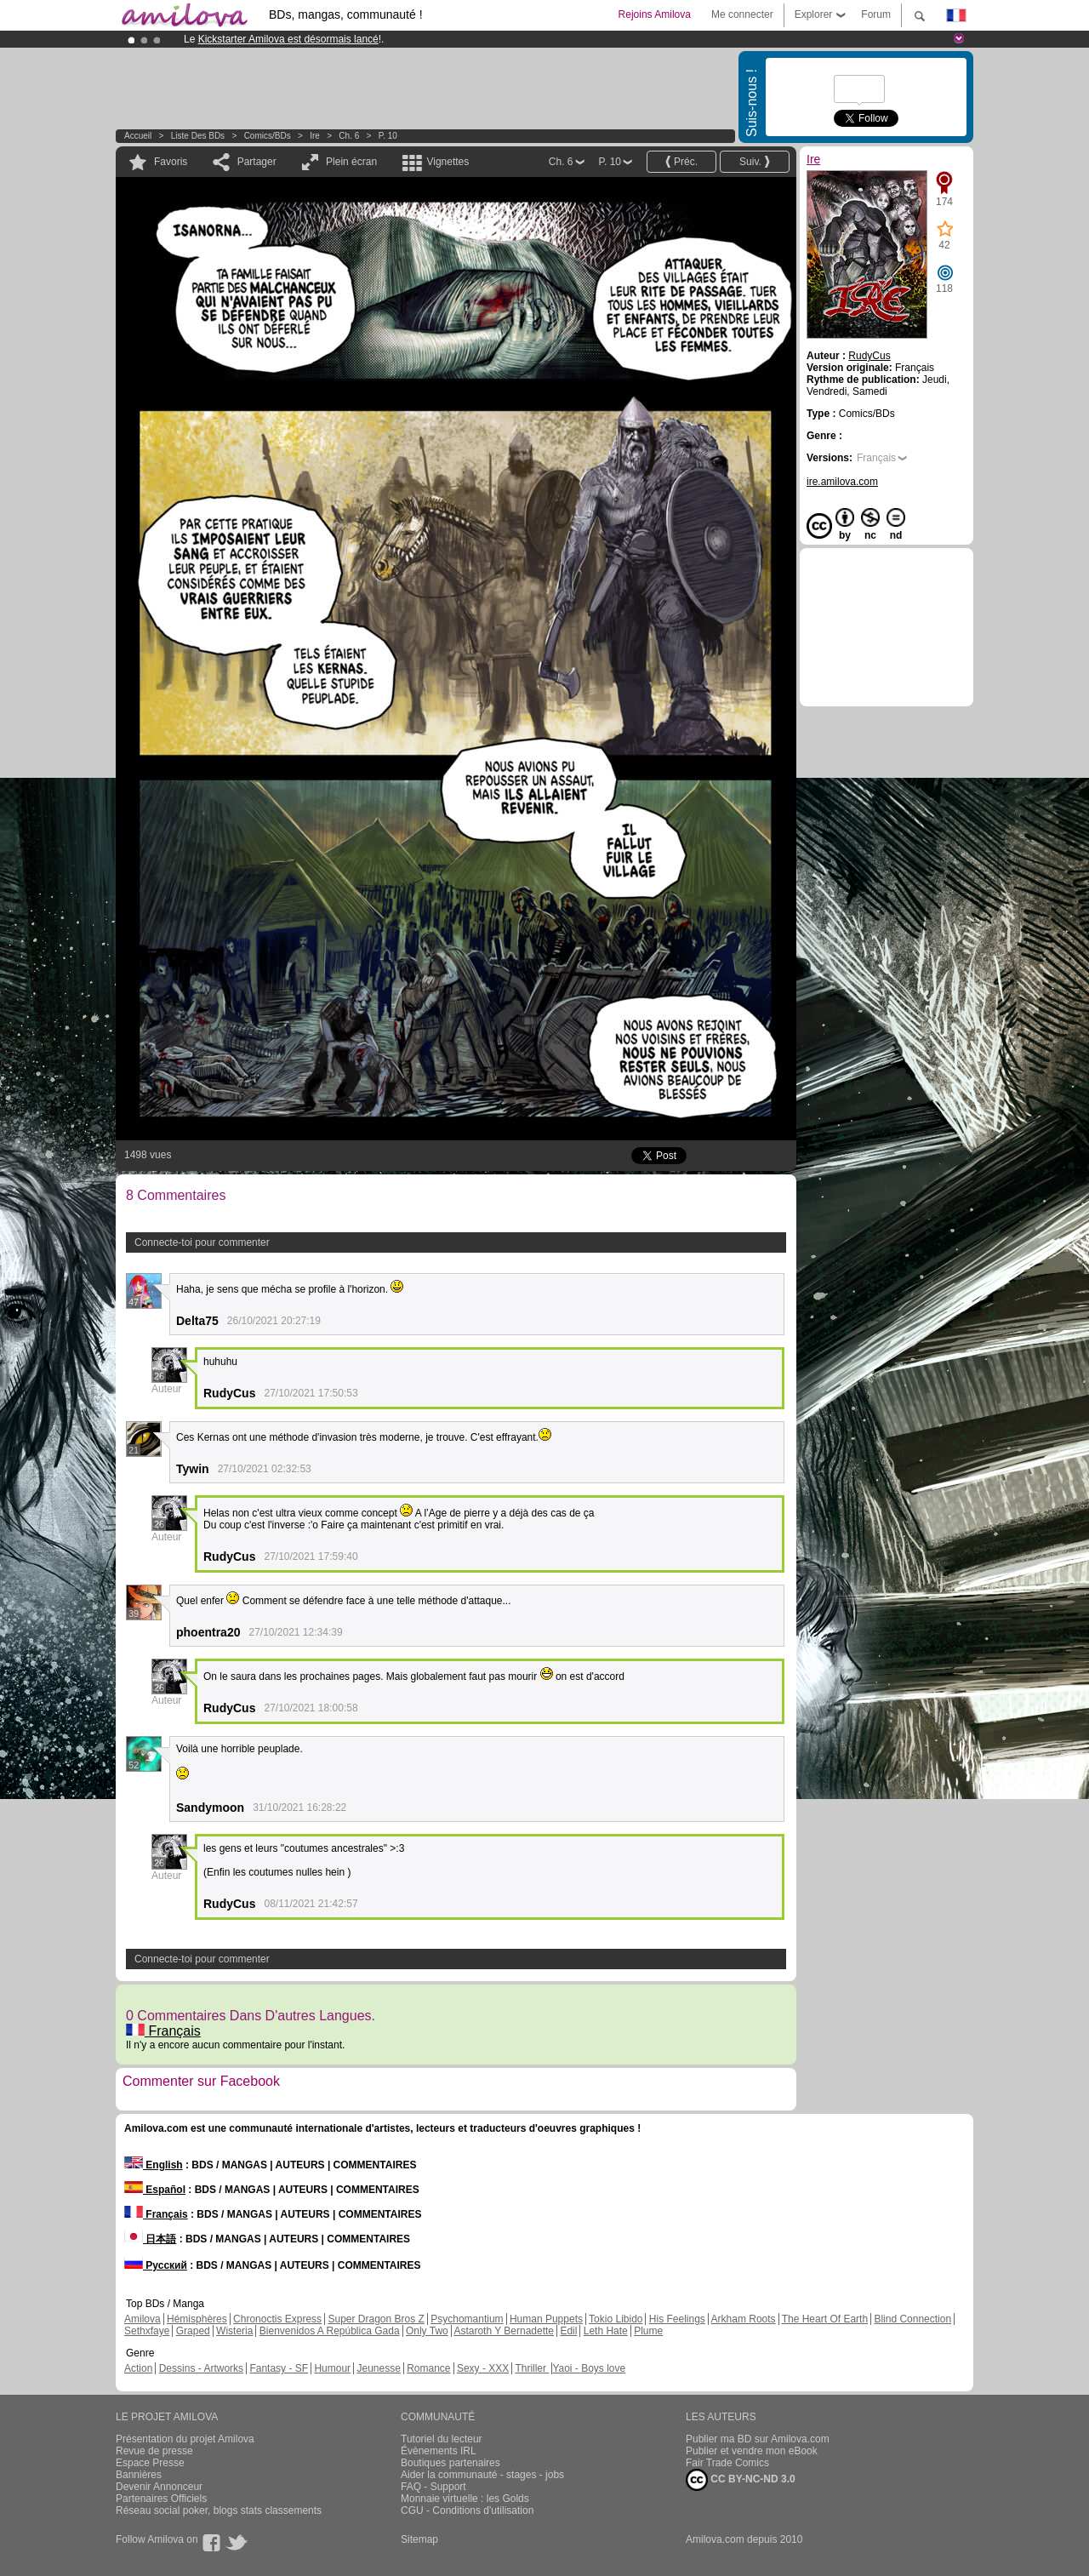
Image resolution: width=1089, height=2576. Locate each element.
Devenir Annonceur (159, 2487)
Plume (648, 2331)
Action (138, 2368)
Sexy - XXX (483, 2368)
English (153, 2165)
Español (154, 2190)
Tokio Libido (615, 2319)
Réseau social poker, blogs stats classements (219, 2510)
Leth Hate (606, 2331)
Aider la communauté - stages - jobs (482, 2475)
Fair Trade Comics (727, 2463)
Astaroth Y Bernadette (503, 2331)
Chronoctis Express (277, 2319)
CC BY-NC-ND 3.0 (740, 2480)
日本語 (150, 2239)
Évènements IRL (438, 2451)
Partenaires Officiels (161, 2499)
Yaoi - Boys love (588, 2368)
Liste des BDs (198, 135)
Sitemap (419, 2539)
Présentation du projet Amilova (185, 2439)
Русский (155, 2265)
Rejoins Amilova (655, 14)
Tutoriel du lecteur (441, 2439)
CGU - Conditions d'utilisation (467, 2510)
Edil (568, 2331)
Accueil (137, 135)
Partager (257, 162)
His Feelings (677, 2319)
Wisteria (234, 2331)
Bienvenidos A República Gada (329, 2331)
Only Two (427, 2331)
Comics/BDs (267, 135)
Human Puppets (546, 2319)
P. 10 (388, 135)
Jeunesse (378, 2368)
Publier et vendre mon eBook (752, 2451)
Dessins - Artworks (201, 2368)
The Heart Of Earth (825, 2319)
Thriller (532, 2368)
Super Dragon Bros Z (376, 2319)
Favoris (170, 162)
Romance (428, 2368)
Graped (193, 2331)
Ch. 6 (349, 135)
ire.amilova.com (842, 482)
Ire (315, 135)
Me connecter (742, 14)
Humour (332, 2368)
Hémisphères (197, 2319)
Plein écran (351, 162)
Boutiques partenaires (450, 2463)
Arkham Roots (743, 2319)
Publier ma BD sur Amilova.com (758, 2439)
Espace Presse (150, 2463)
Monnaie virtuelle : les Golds (465, 2499)
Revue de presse (154, 2451)
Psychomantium (466, 2319)
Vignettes (447, 162)
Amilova (142, 2319)
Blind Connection (912, 2319)
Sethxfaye (146, 2331)
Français (163, 2031)
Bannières (139, 2475)
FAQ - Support (433, 2487)
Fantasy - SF (278, 2368)
